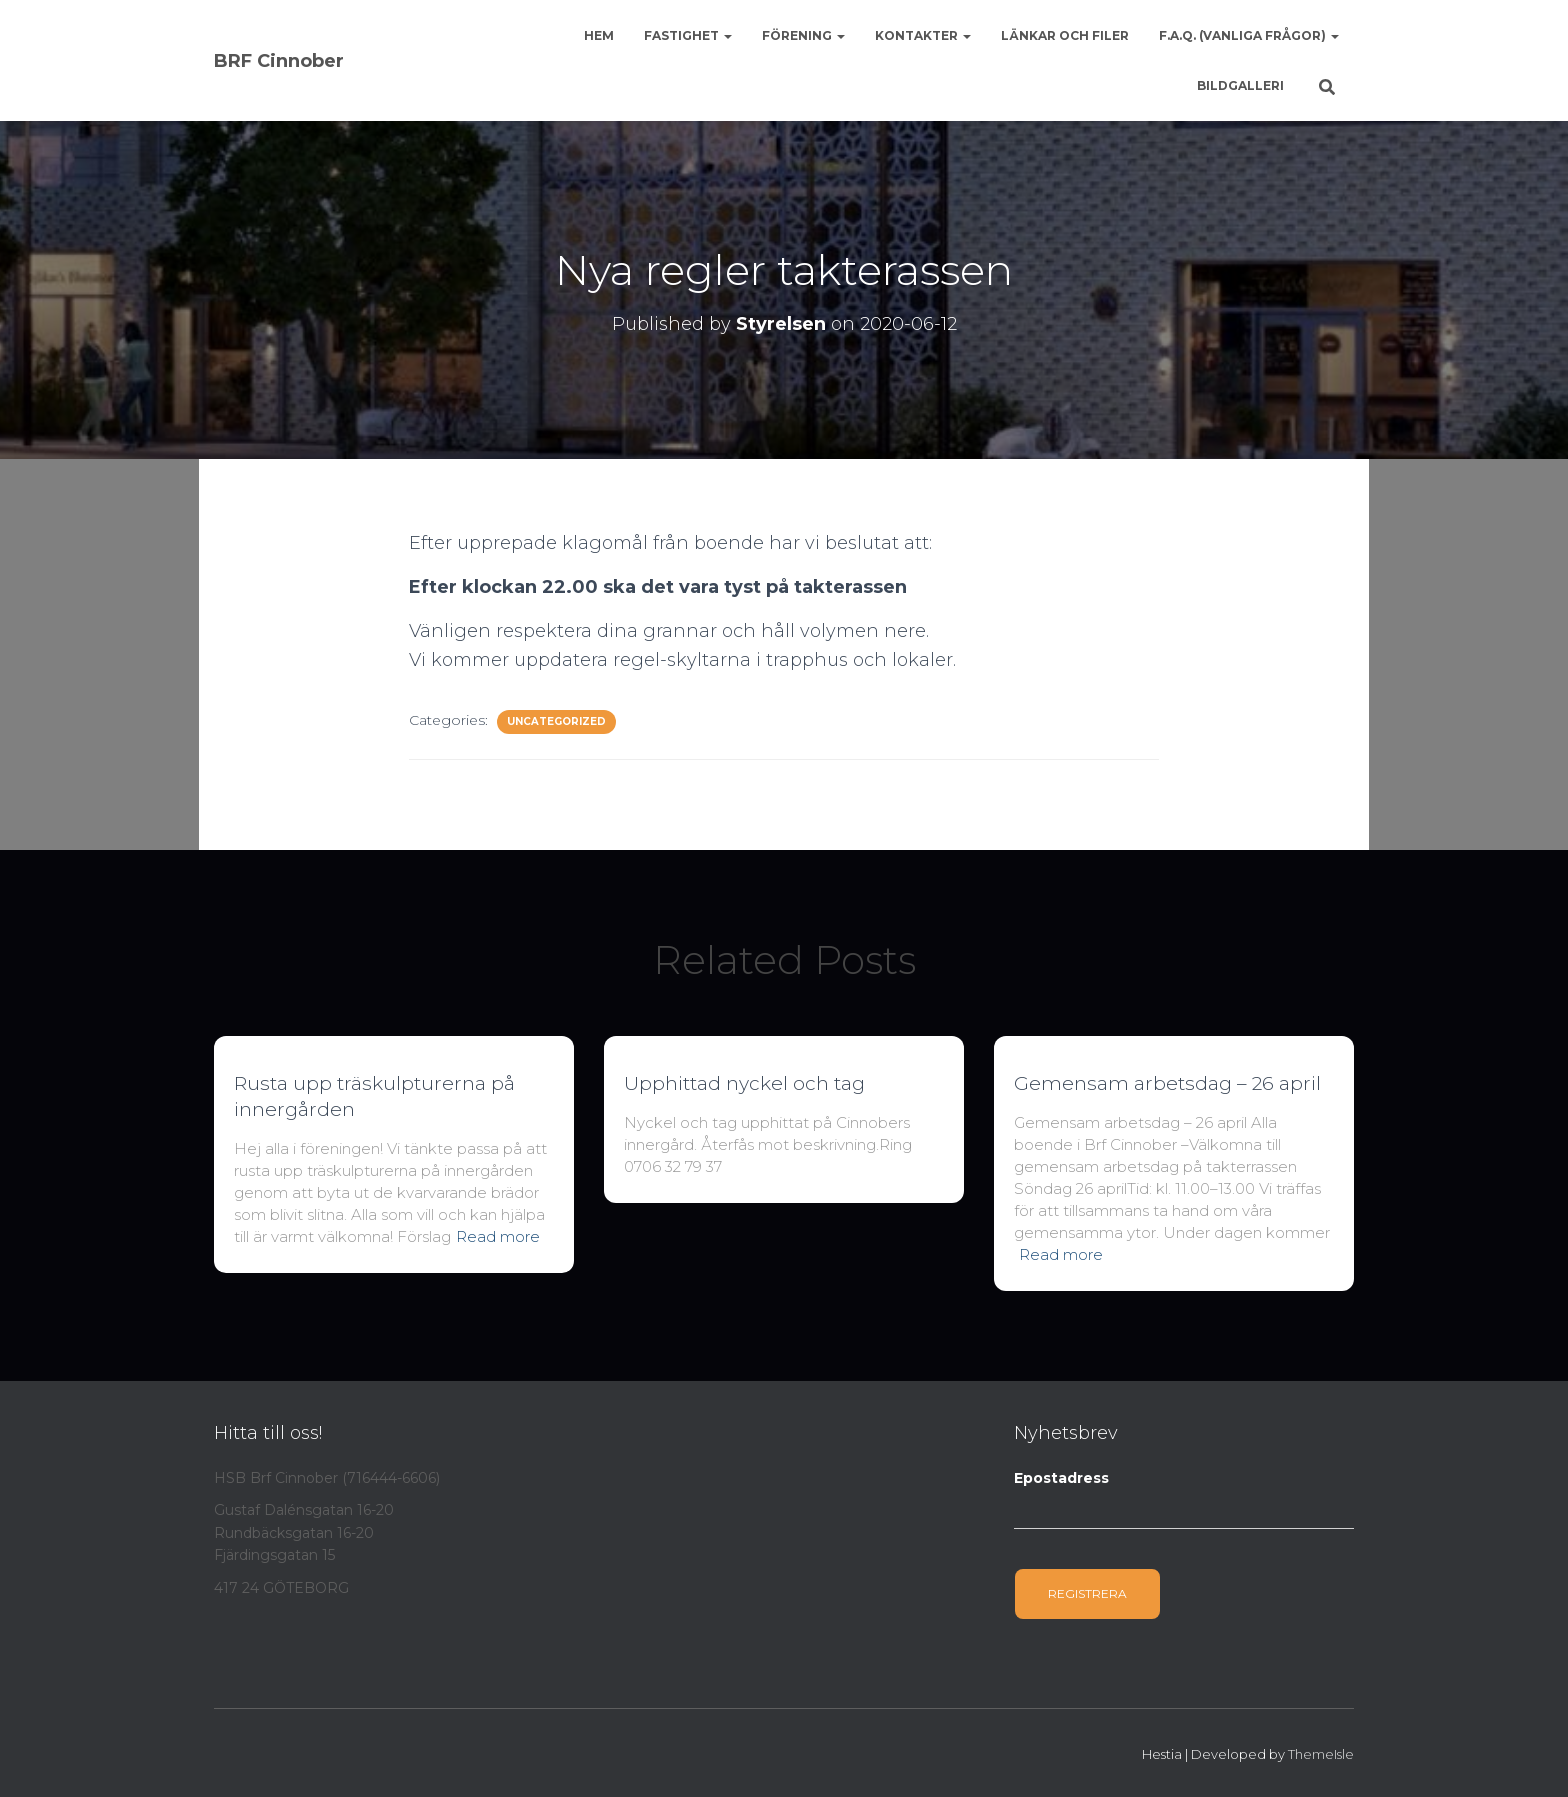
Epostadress (1061, 1478)
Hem (599, 35)
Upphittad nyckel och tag (744, 1083)
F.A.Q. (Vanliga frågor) (1249, 35)
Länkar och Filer (1065, 35)
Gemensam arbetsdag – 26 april (1167, 1083)
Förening (803, 35)
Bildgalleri (1240, 85)
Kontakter (923, 35)
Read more (498, 1236)
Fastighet (688, 35)
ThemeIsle (1321, 1754)
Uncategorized (556, 721)
